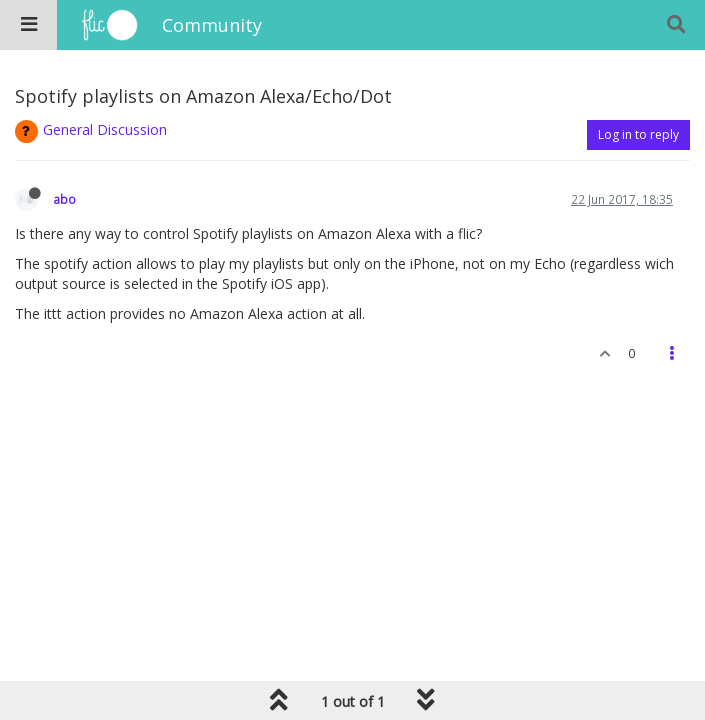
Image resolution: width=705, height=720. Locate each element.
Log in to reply (638, 134)
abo (64, 199)
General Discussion (105, 129)
